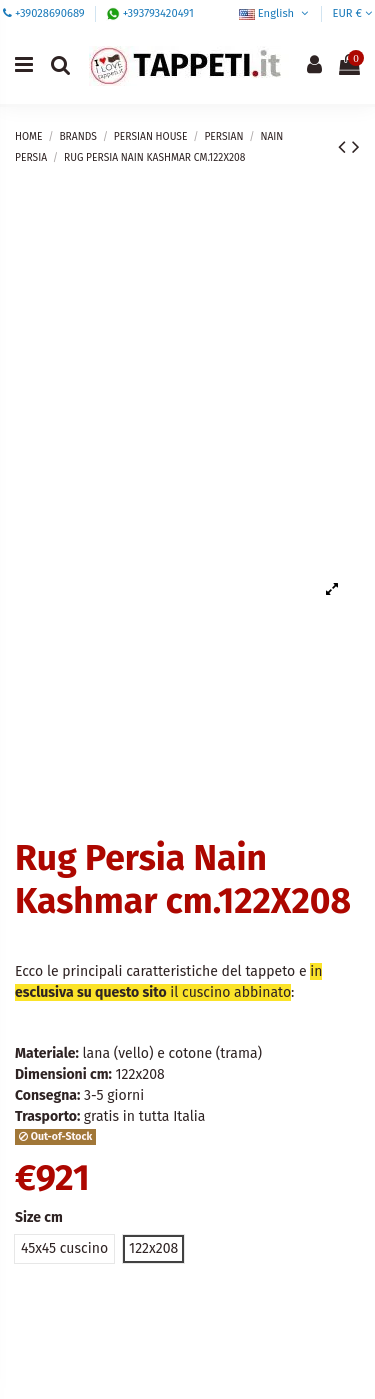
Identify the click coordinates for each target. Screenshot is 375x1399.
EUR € (352, 13)
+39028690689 (50, 13)
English (275, 13)
